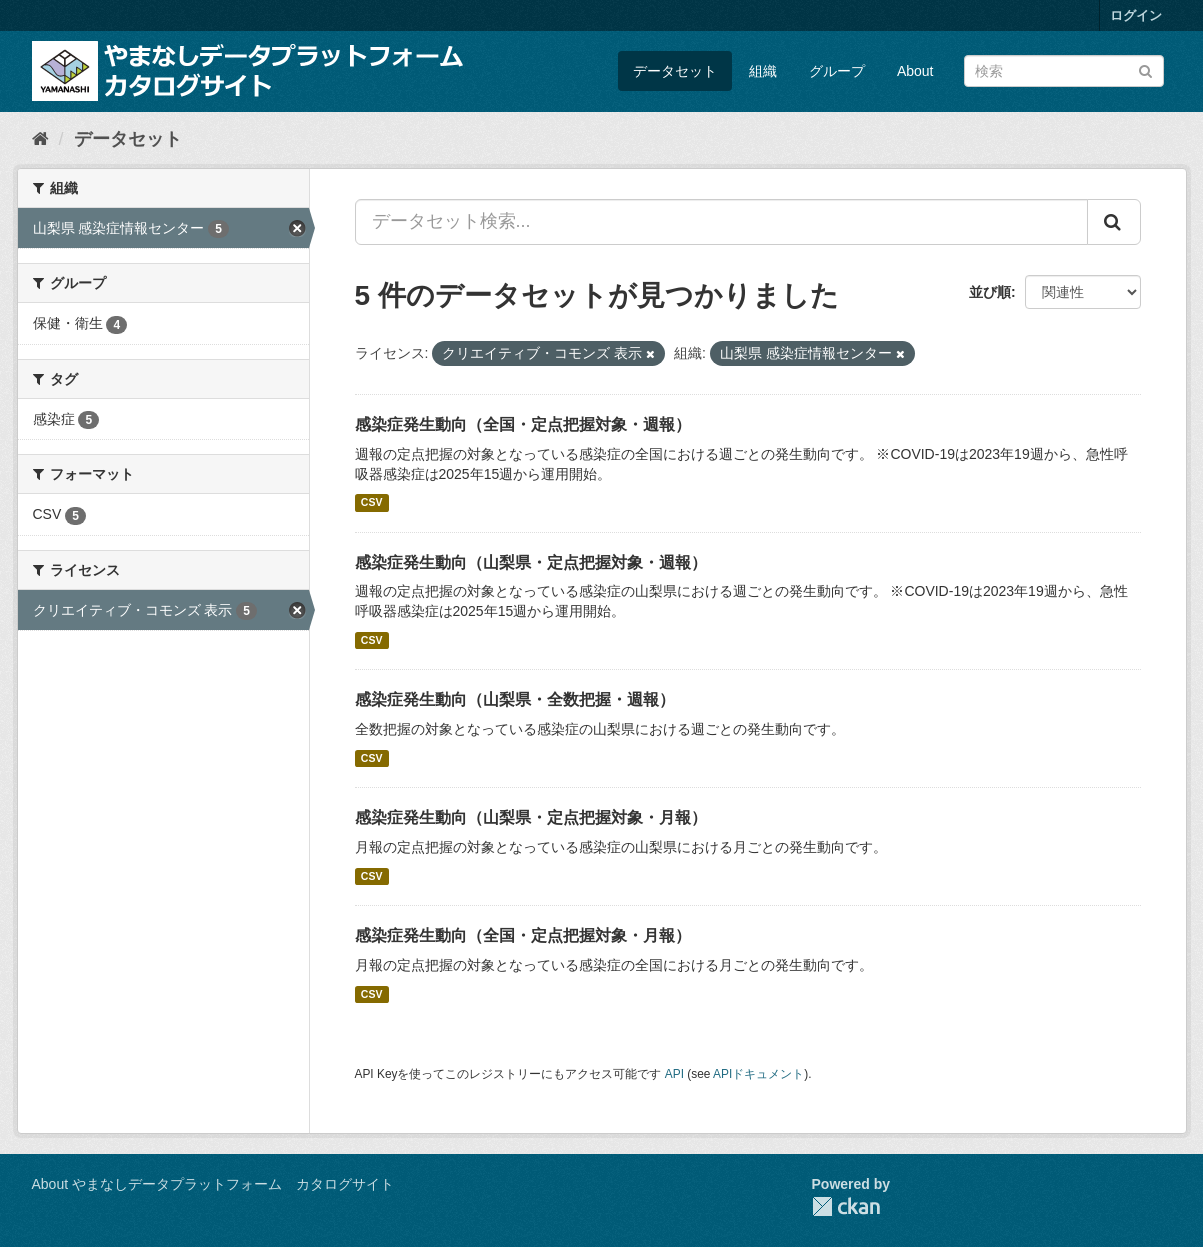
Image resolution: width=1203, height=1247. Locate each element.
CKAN (846, 1206)
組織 (763, 71)
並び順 (990, 292)
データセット (675, 71)
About (915, 71)
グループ (837, 71)
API (674, 1074)
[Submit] (1145, 69)
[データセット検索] (1064, 71)
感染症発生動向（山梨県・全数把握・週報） (515, 699)
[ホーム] (40, 139)
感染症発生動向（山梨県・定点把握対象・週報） (531, 562)
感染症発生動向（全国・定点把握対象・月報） (523, 935)
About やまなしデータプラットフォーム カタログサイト (213, 1184)
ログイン (1136, 15)
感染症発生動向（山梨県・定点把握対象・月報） (531, 817)
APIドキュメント (758, 1074)
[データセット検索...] (721, 222)
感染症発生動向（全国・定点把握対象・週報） (523, 424)
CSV (372, 503)
